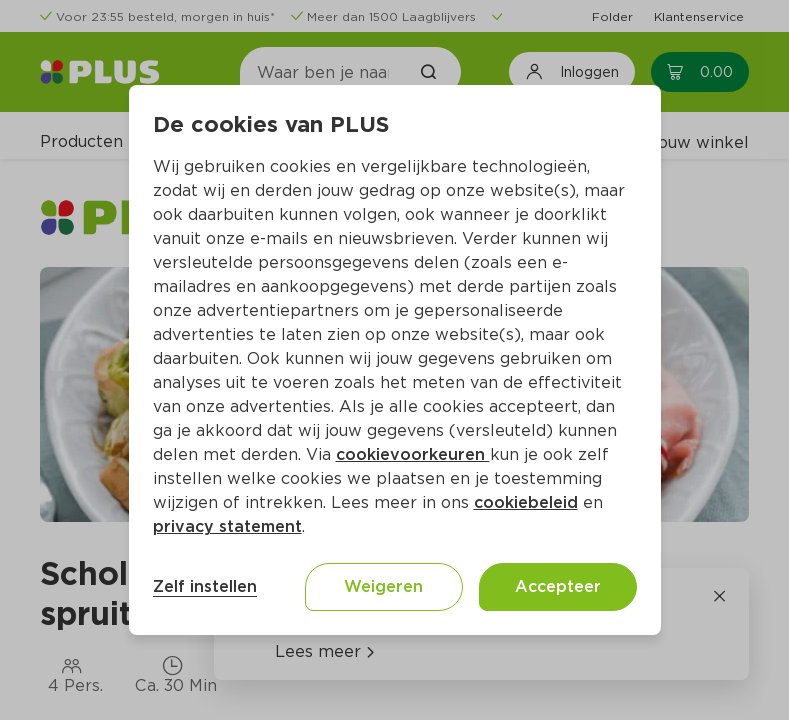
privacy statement (227, 526)
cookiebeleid (526, 502)
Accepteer (558, 586)
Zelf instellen (205, 586)
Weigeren (383, 586)
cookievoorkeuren (413, 454)
